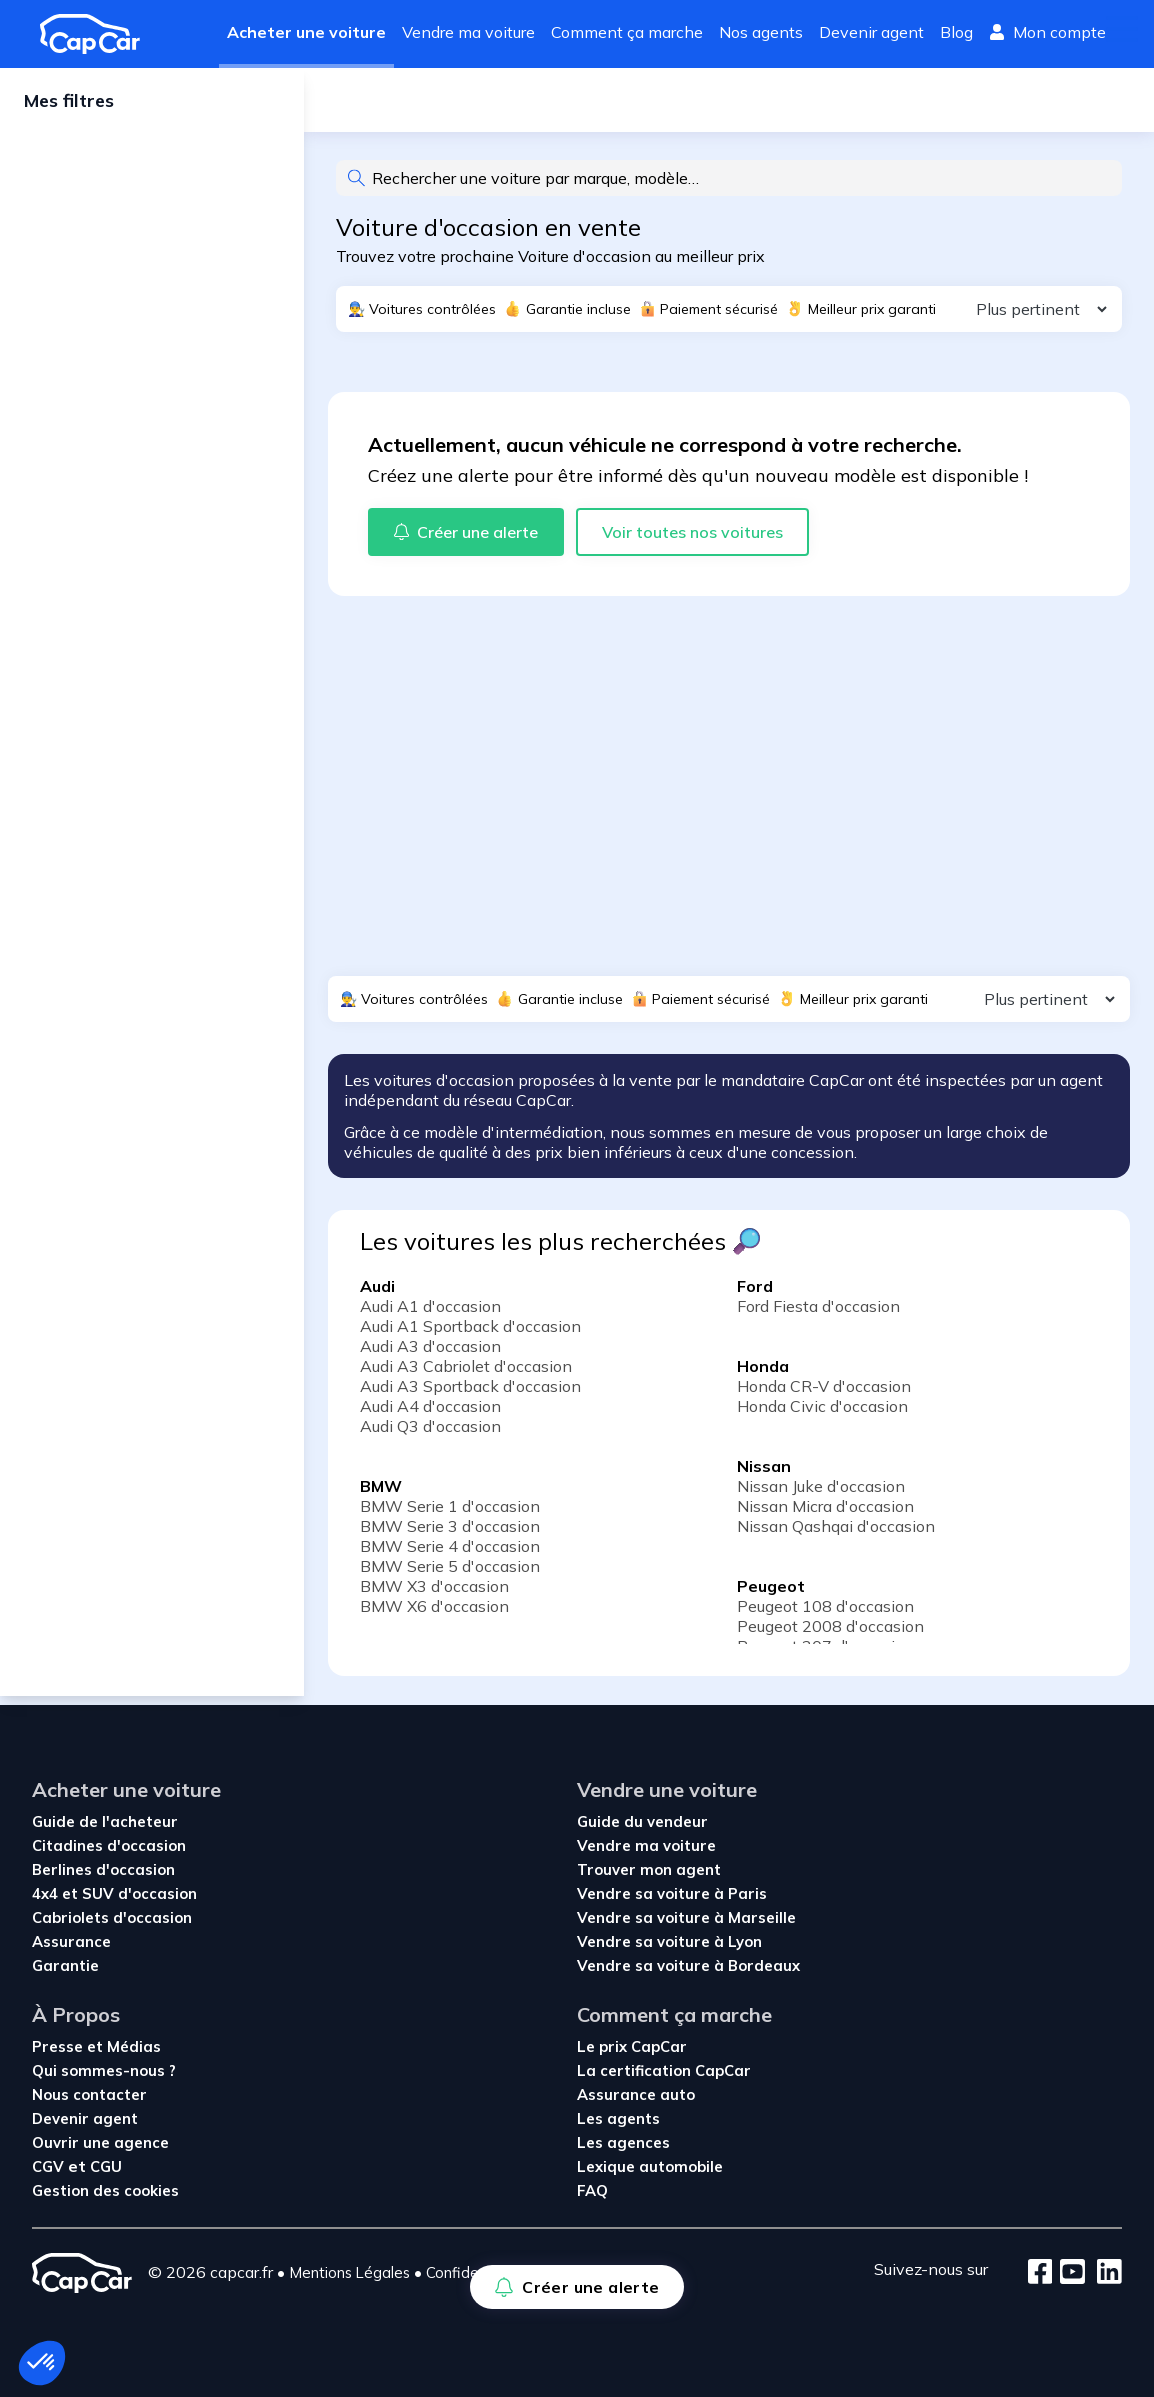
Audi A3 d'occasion (430, 1354)
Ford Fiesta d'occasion (818, 1314)
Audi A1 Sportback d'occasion (470, 1334)
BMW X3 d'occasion (434, 1594)
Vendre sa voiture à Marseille (686, 1917)
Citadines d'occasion (109, 1845)
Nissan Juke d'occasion (821, 1494)
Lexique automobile (650, 2166)
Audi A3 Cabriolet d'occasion (466, 1374)
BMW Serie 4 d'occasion (450, 1554)
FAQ (592, 2190)
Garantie (65, 1965)
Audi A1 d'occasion (430, 1314)
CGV (50, 2166)
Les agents (618, 2118)
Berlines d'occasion (103, 1869)
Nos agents (761, 32)
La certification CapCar (664, 2070)
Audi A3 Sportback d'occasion (470, 1394)
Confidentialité (476, 2272)
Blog (956, 32)
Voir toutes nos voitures (692, 540)
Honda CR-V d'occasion (824, 1394)
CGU (106, 2166)
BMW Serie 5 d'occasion (450, 1574)
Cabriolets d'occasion (112, 1917)
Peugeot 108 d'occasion (825, 1614)
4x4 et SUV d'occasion (114, 1893)
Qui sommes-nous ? (104, 2070)
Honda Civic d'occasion (822, 1414)
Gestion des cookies (105, 2190)
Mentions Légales (349, 2272)
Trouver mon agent (649, 1869)
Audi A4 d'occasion (430, 1414)
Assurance (71, 1941)
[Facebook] (1040, 2273)
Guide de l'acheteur (105, 1821)
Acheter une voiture (306, 32)
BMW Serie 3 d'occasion (450, 1534)
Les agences (623, 2142)
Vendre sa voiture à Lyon (669, 1941)
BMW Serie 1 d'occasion (450, 1514)
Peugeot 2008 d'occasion (830, 1634)
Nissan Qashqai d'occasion (836, 1534)
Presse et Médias (96, 2046)
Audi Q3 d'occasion (430, 1434)
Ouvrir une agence (100, 2142)
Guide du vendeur (642, 1821)
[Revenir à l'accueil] (98, 34)
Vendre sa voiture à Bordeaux (688, 1965)
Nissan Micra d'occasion (825, 1514)
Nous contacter (89, 2094)
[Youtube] (1068, 2273)
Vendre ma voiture (468, 32)
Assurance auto (636, 2094)
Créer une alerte (414, 104)
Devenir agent (871, 32)
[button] (42, 2363)
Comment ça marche (627, 32)
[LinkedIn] (1103, 2273)
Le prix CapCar (632, 2046)
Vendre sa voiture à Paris (672, 1893)
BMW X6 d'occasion (434, 1614)
